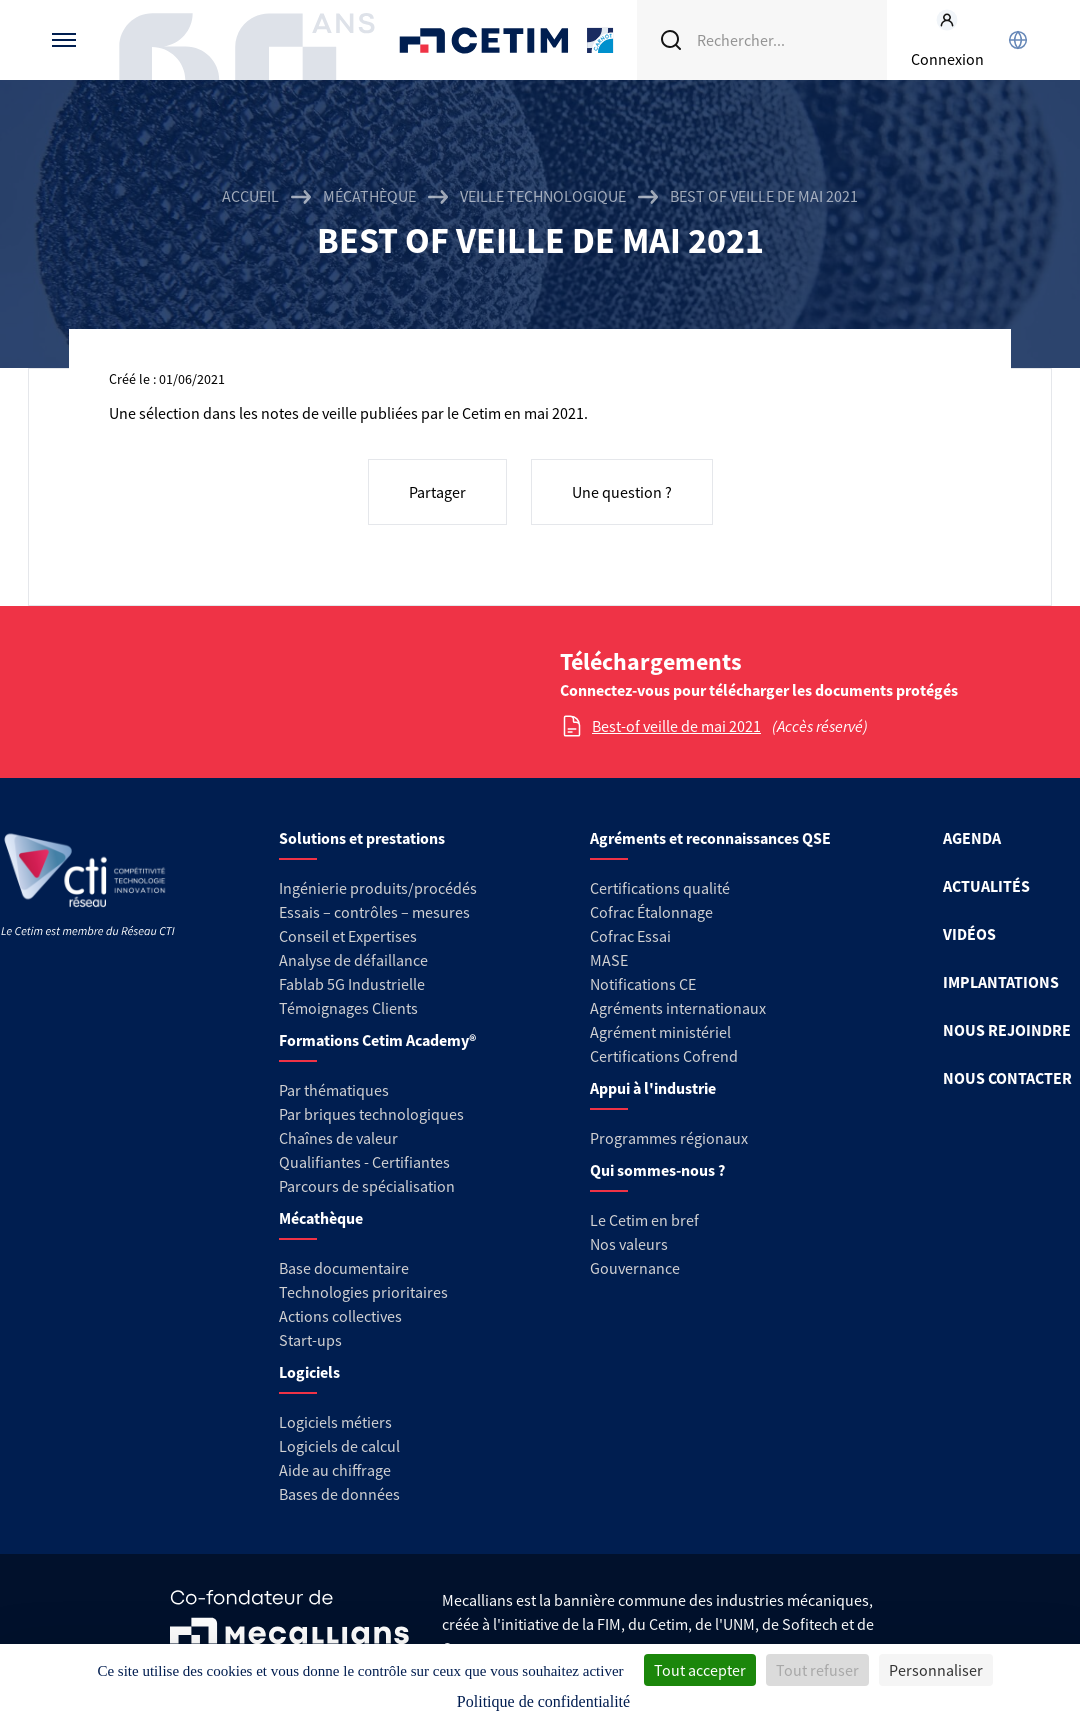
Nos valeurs (629, 1244)
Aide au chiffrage (335, 1470)
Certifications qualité (660, 888)
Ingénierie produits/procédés (378, 888)
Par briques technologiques (371, 1114)
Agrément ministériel (660, 1032)
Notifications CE (643, 984)
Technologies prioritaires (363, 1292)
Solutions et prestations (362, 838)
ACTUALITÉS (986, 886)
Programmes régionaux (669, 1138)
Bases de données (339, 1494)
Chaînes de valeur (338, 1138)
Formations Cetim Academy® (377, 1040)
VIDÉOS (969, 934)
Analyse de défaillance (353, 960)
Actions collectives (340, 1316)
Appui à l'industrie (653, 1088)
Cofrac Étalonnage (651, 912)
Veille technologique (543, 196)
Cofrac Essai (630, 936)
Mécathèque (369, 196)
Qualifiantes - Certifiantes (364, 1162)
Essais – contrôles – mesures (374, 912)
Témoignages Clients (348, 1008)
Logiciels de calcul (339, 1446)
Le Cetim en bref (644, 1220)
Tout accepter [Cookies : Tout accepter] (700, 1670)
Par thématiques (334, 1090)
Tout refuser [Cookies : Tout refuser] (817, 1670)
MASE (609, 960)
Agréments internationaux (678, 1008)
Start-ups (310, 1340)
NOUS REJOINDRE (1007, 1030)
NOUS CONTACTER (1007, 1078)
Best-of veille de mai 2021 (676, 726)
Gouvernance (635, 1268)
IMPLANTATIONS (1001, 982)
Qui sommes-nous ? (657, 1170)
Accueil (250, 196)
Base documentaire (344, 1268)
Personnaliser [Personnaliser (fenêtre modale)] (936, 1670)
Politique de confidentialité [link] (543, 1701)
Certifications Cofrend (664, 1056)
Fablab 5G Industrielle (352, 984)
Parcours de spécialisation (367, 1186)
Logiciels (309, 1372)
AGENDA (972, 838)
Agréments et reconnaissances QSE (710, 838)
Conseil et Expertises (348, 936)
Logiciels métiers (335, 1422)
